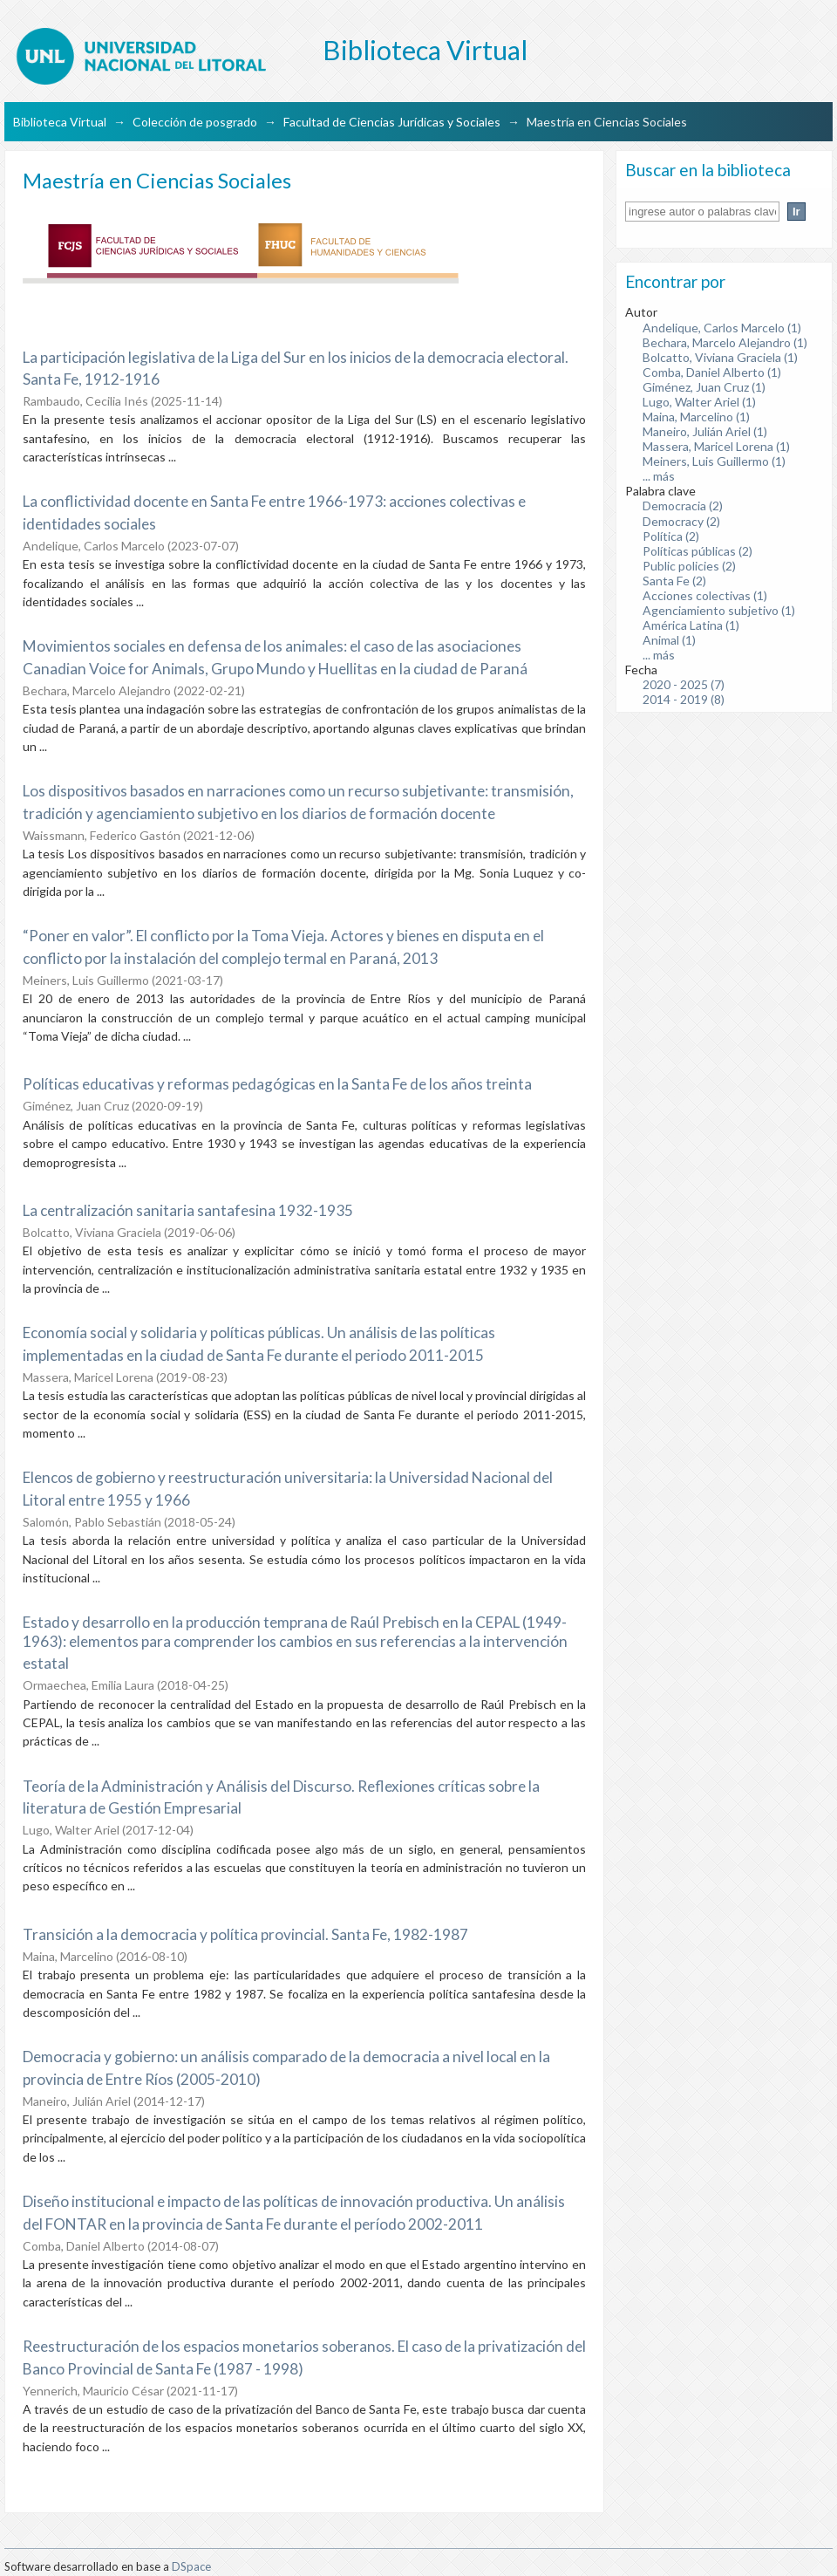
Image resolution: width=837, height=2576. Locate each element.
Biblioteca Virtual (59, 121)
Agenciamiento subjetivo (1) (719, 610)
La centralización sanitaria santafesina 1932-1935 (188, 1210)
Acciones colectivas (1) (705, 595)
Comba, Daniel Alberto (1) (712, 372)
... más (659, 475)
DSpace (191, 2566)
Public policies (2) (689, 565)
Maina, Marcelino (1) (696, 416)
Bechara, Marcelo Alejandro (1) (725, 342)
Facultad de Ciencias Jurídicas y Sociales (391, 121)
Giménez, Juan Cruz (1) (704, 386)
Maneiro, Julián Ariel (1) (705, 431)
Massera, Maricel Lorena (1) (716, 446)
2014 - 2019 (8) (684, 699)
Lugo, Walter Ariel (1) (699, 401)
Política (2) (671, 536)
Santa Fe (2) (674, 580)
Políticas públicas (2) (697, 550)
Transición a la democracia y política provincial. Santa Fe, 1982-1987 (245, 1934)
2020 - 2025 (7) (684, 684)
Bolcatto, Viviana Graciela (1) (720, 357)
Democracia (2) (683, 505)
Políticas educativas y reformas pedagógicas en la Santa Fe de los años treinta (277, 1084)
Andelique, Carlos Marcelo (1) (722, 327)
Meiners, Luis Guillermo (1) (714, 461)
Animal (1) (669, 639)
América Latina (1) (691, 625)
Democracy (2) (681, 521)
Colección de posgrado (195, 121)
